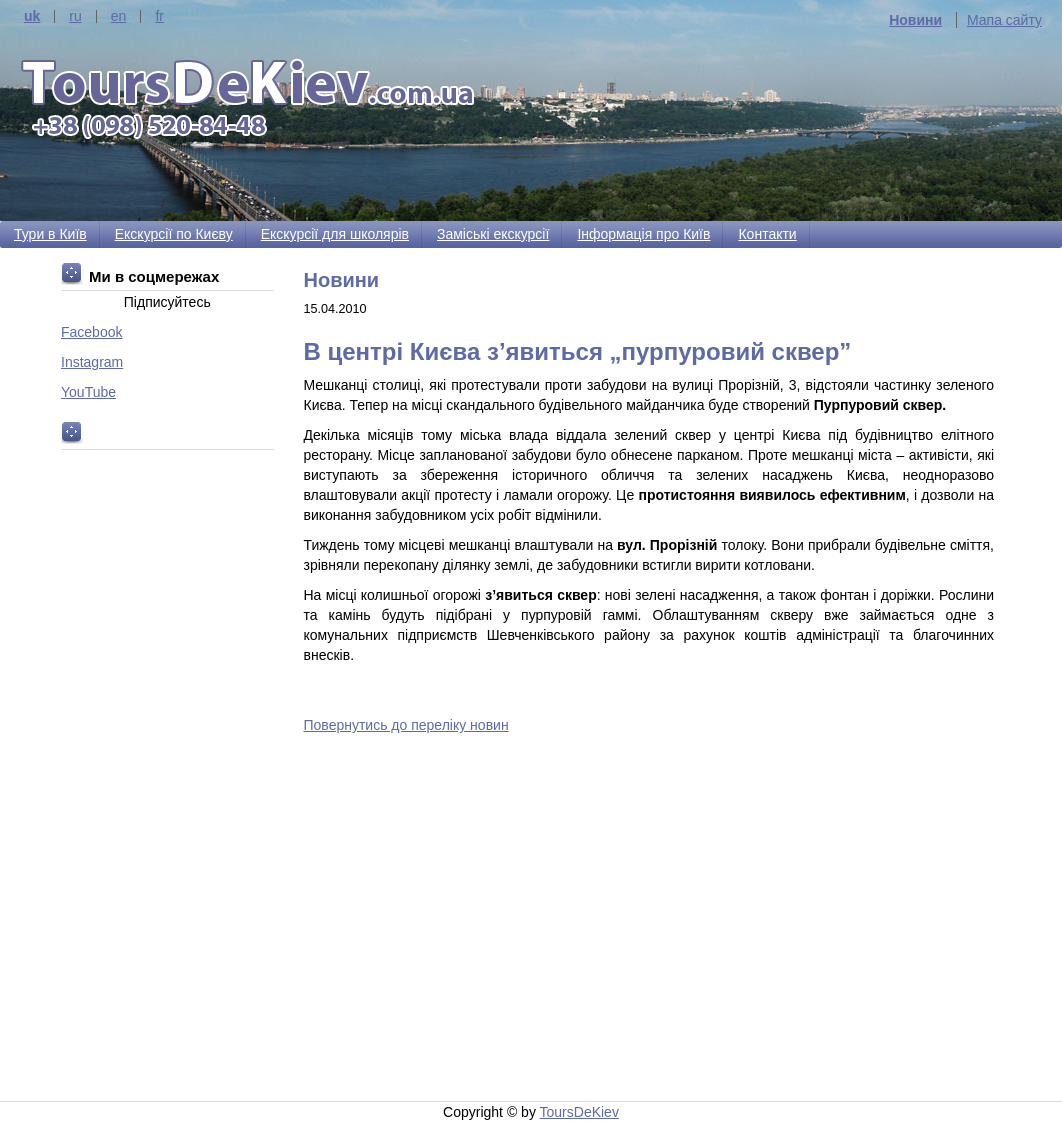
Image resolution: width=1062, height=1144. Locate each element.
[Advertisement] (653, 921)
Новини (915, 20)
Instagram (92, 362)
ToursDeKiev (579, 1112)
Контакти (767, 234)
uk (32, 16)
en (119, 16)
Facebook (91, 332)
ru (75, 16)
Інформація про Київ (643, 234)
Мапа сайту (1004, 20)
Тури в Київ (50, 234)
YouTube (88, 392)
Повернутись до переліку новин (406, 725)
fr (159, 16)
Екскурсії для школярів (335, 234)
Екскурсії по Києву (174, 234)
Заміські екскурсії (493, 234)
